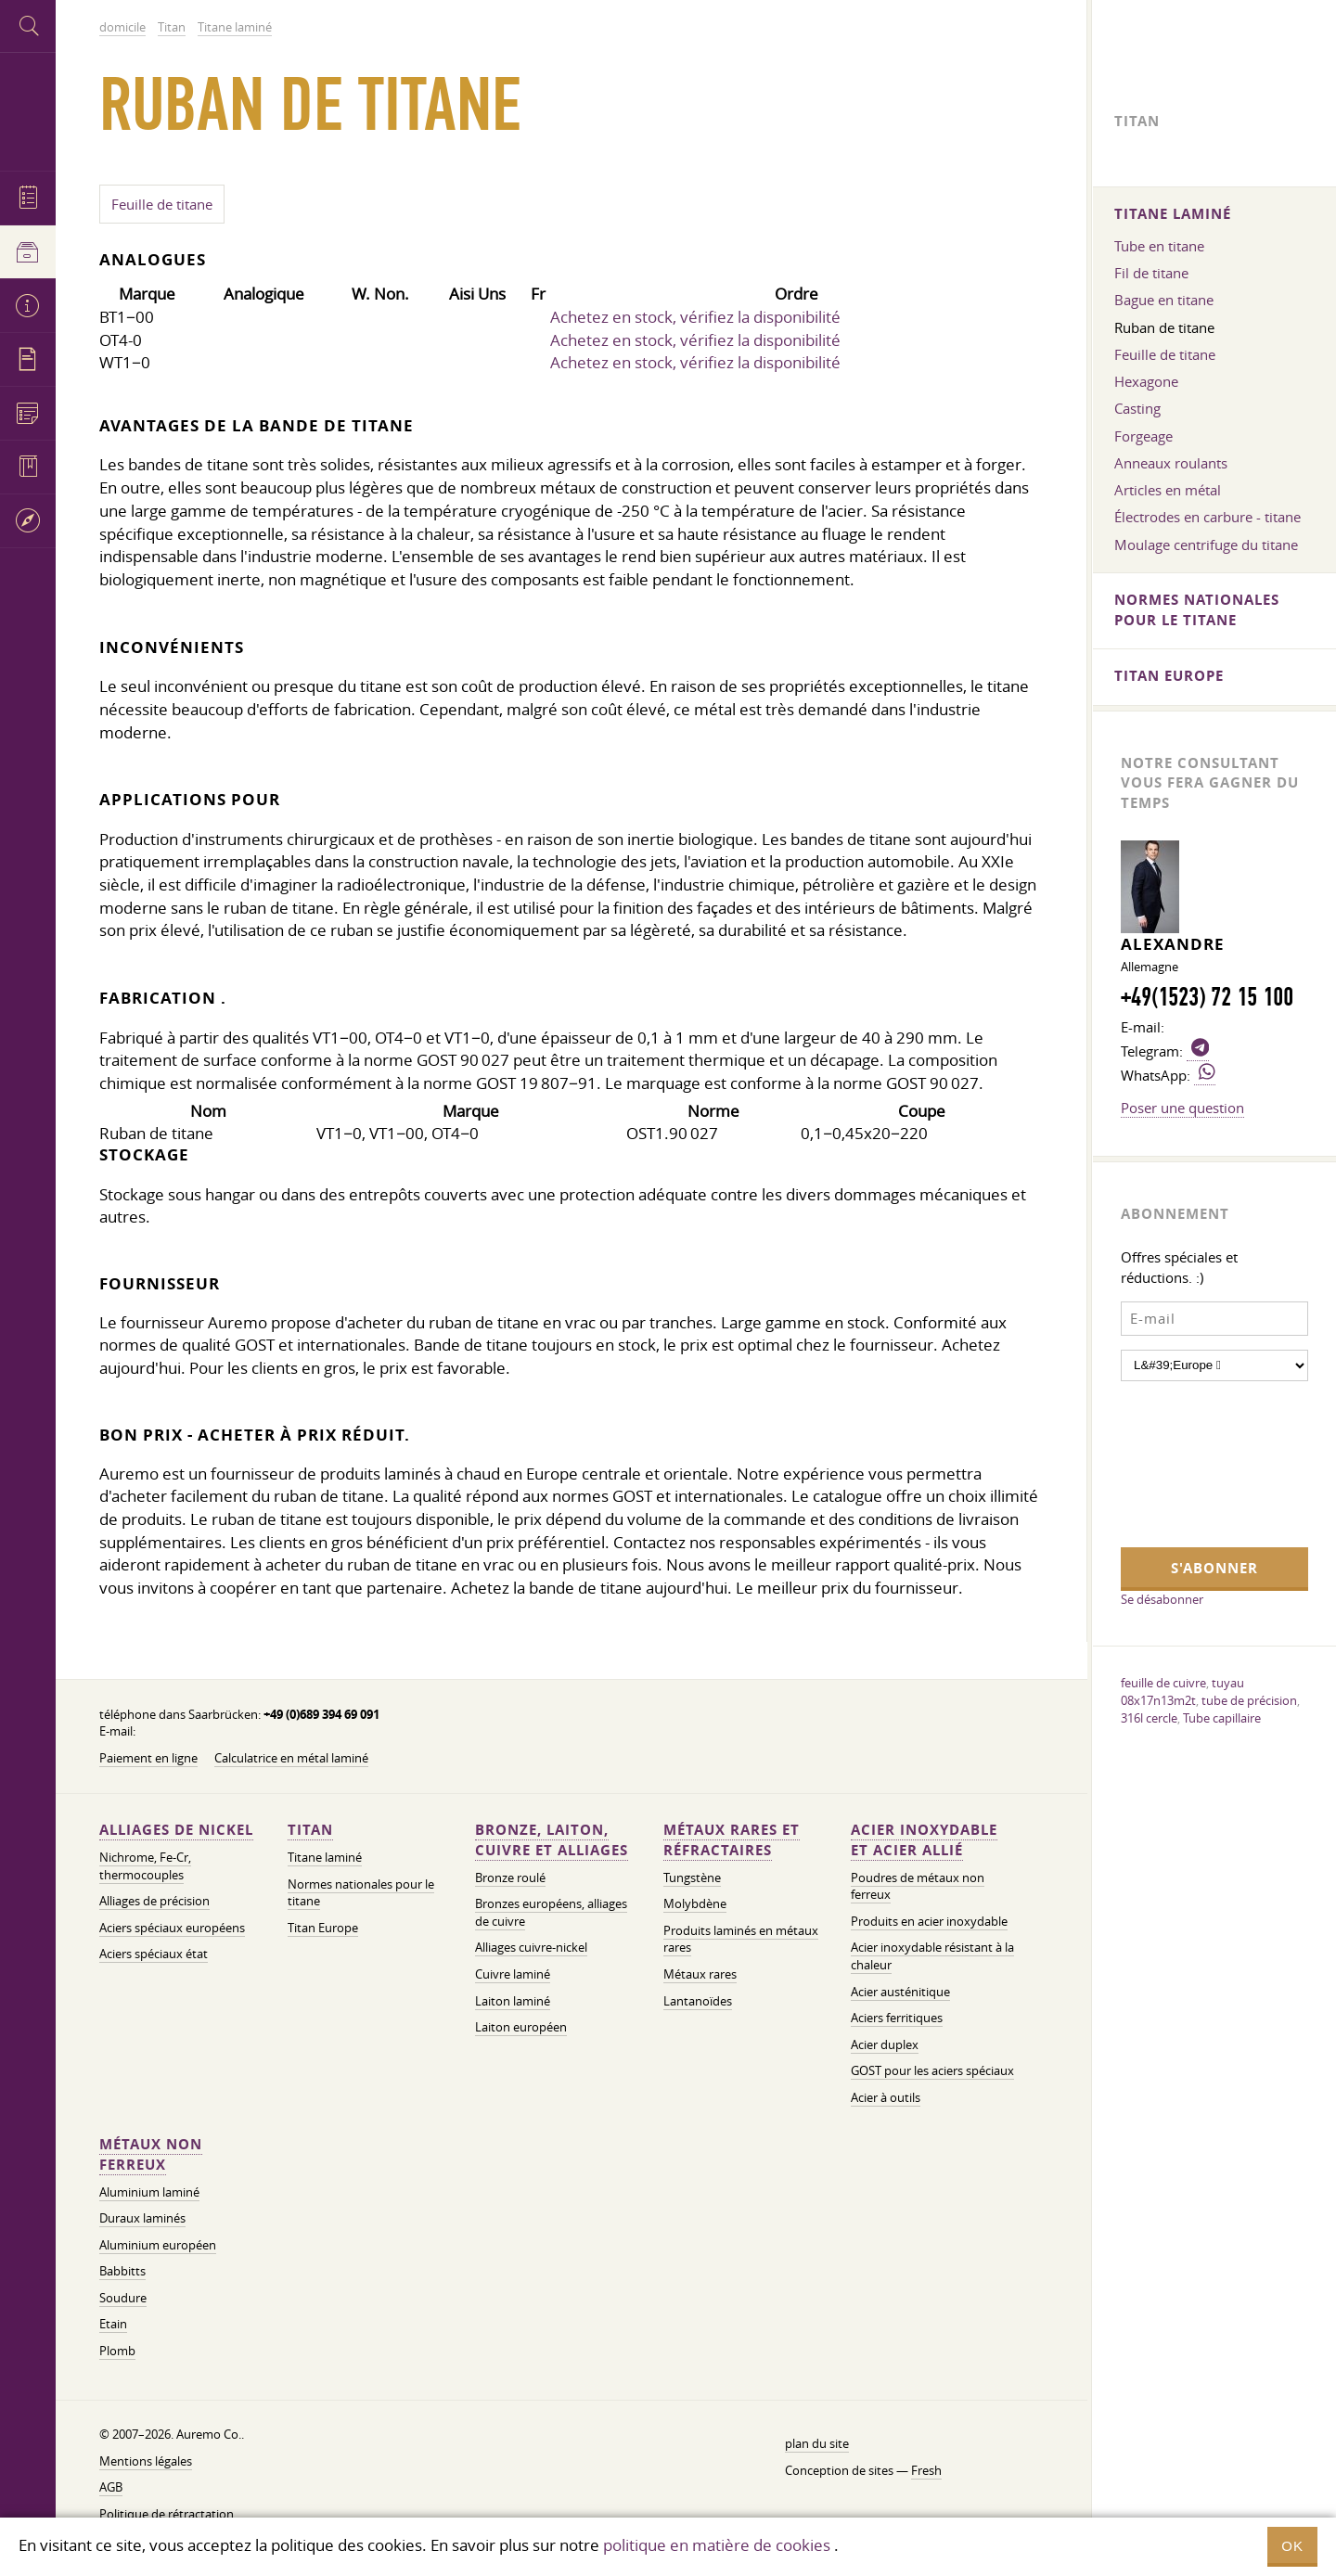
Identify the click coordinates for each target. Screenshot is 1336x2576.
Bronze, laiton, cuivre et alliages (551, 1840)
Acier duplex (884, 2045)
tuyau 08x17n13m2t (1182, 1691)
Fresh (926, 2471)
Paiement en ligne (148, 1758)
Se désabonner (1162, 1599)
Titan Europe (323, 1928)
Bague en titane (1164, 299)
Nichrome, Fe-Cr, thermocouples (145, 1866)
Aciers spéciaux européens (172, 1928)
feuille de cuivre (1163, 1682)
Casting (1137, 408)
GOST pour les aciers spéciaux (932, 2071)
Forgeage (1143, 436)
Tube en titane (1159, 246)
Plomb (117, 2351)
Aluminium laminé (149, 2192)
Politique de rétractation (166, 2514)
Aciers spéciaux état (153, 1954)
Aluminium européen (157, 2245)
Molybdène (694, 1904)
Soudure (123, 2298)
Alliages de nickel (176, 1829)
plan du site (817, 2444)
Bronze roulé (510, 1878)
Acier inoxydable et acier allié (924, 1840)
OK (1292, 2546)
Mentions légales (145, 2461)
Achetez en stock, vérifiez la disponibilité (695, 316)
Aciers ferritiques (897, 2018)
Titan (310, 1829)
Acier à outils (885, 2098)
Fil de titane (1151, 272)
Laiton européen (521, 2027)
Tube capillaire (1222, 1718)
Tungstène (692, 1878)
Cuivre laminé (512, 1974)
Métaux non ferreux (150, 2154)
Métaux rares (700, 1974)
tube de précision (1249, 1700)
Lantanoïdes (697, 2001)
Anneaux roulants (1170, 463)
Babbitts (122, 2271)
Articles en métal (1167, 490)
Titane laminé (325, 1857)
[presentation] (1197, 1462)
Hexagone (1146, 381)
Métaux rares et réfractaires (731, 1840)
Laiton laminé (512, 2001)
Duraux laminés (142, 2218)
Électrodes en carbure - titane (1207, 516)
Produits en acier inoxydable (929, 1921)
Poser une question (1182, 1107)
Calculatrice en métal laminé (291, 1758)
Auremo (27, 109)
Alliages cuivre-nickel (531, 1947)
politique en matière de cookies (716, 2545)
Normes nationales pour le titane (361, 1893)
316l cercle (1149, 1718)
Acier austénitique (900, 1992)
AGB (110, 2487)
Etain (113, 2324)
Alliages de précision (154, 1901)
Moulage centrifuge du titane (1206, 544)
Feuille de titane (161, 204)
